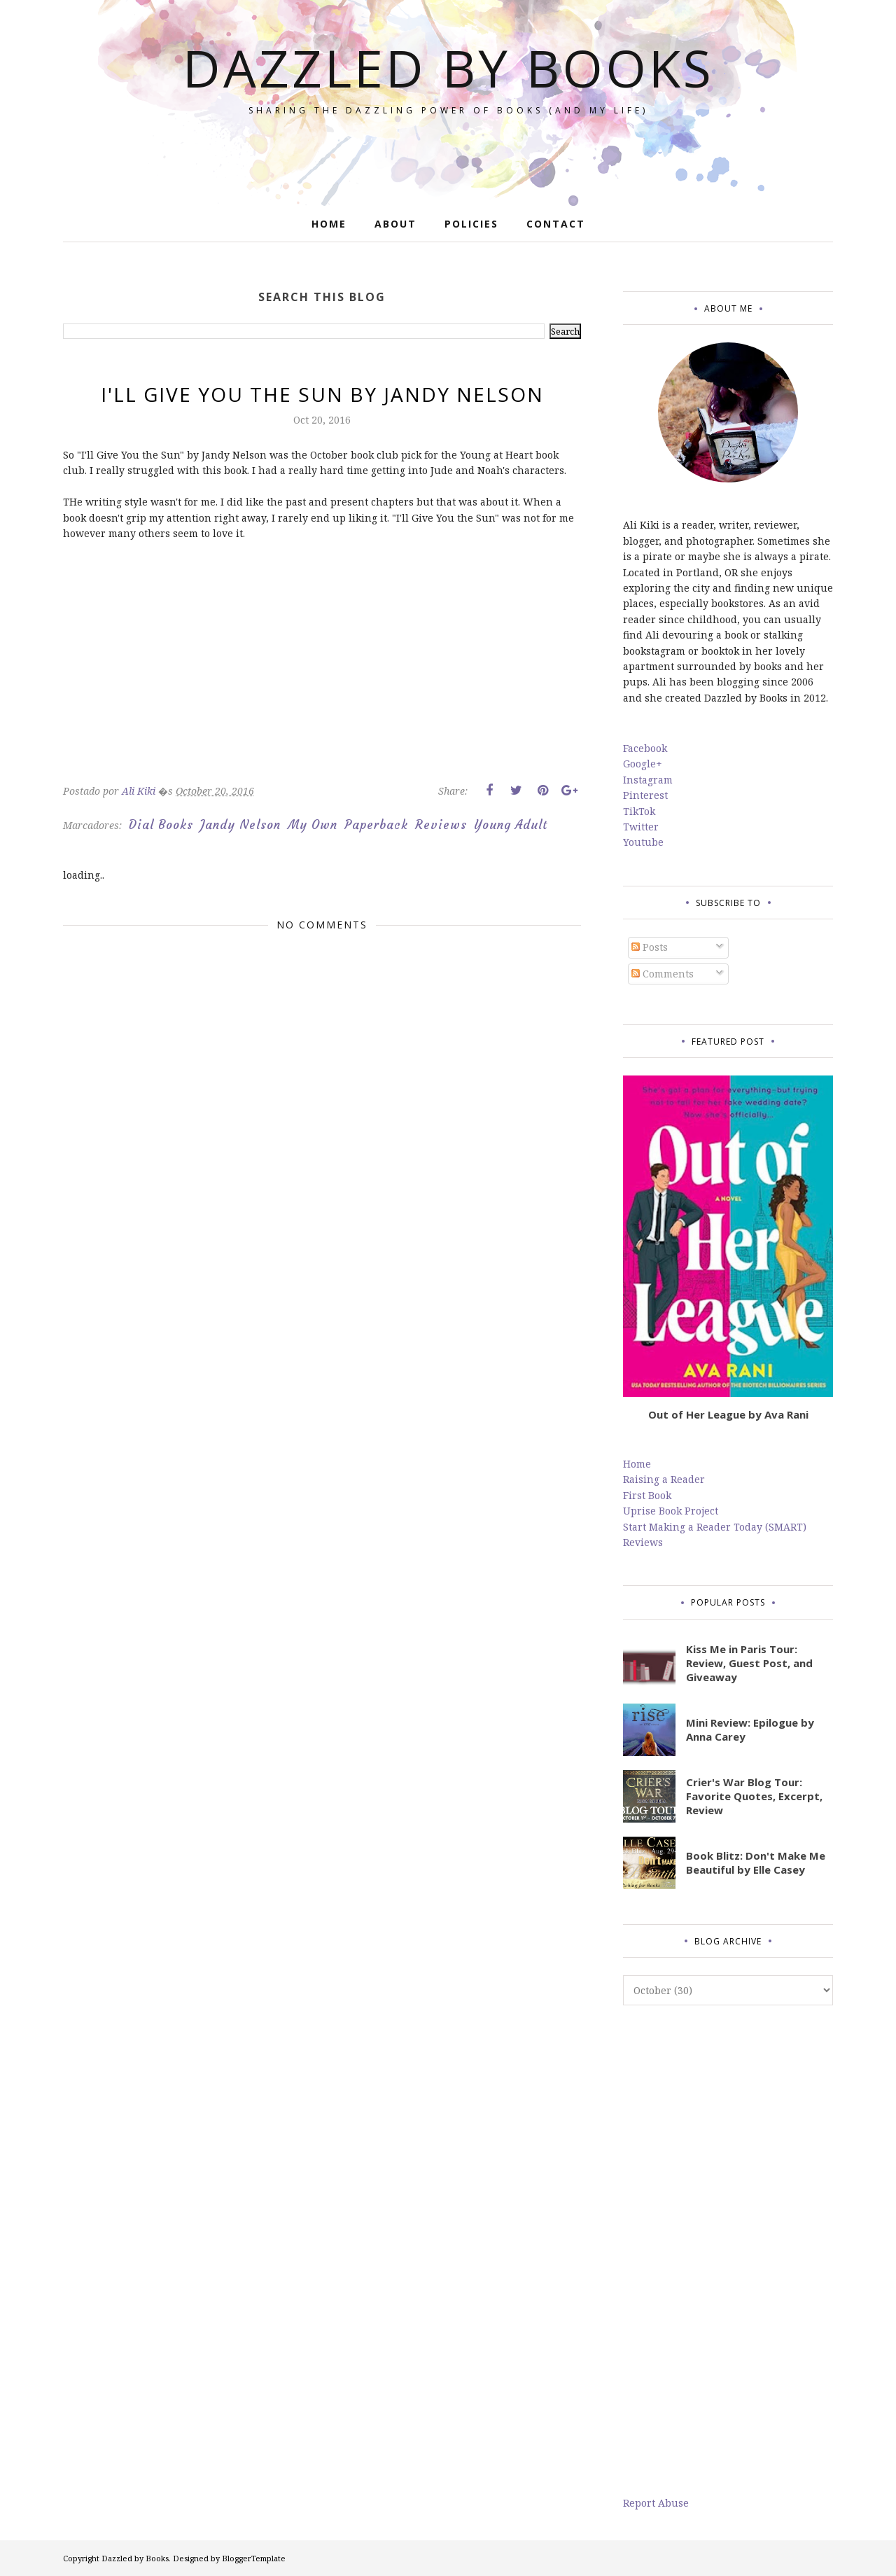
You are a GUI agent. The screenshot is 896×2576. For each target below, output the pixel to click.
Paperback (376, 825)
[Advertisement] (728, 2250)
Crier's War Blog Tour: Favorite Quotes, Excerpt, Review (754, 1796)
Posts (649, 947)
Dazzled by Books (448, 67)
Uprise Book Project (670, 1510)
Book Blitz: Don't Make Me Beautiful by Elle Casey (755, 1863)
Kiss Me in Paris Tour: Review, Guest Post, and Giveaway (749, 1663)
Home (637, 1463)
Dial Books (161, 825)
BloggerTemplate (254, 2558)
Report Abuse (656, 2502)
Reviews (441, 825)
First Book (647, 1495)
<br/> (105, 673)
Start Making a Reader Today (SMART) (714, 1526)
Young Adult (510, 825)
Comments (662, 973)
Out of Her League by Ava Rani (728, 1414)
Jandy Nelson (240, 825)
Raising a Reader (664, 1479)
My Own (312, 825)
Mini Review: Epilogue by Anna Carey (750, 1729)
